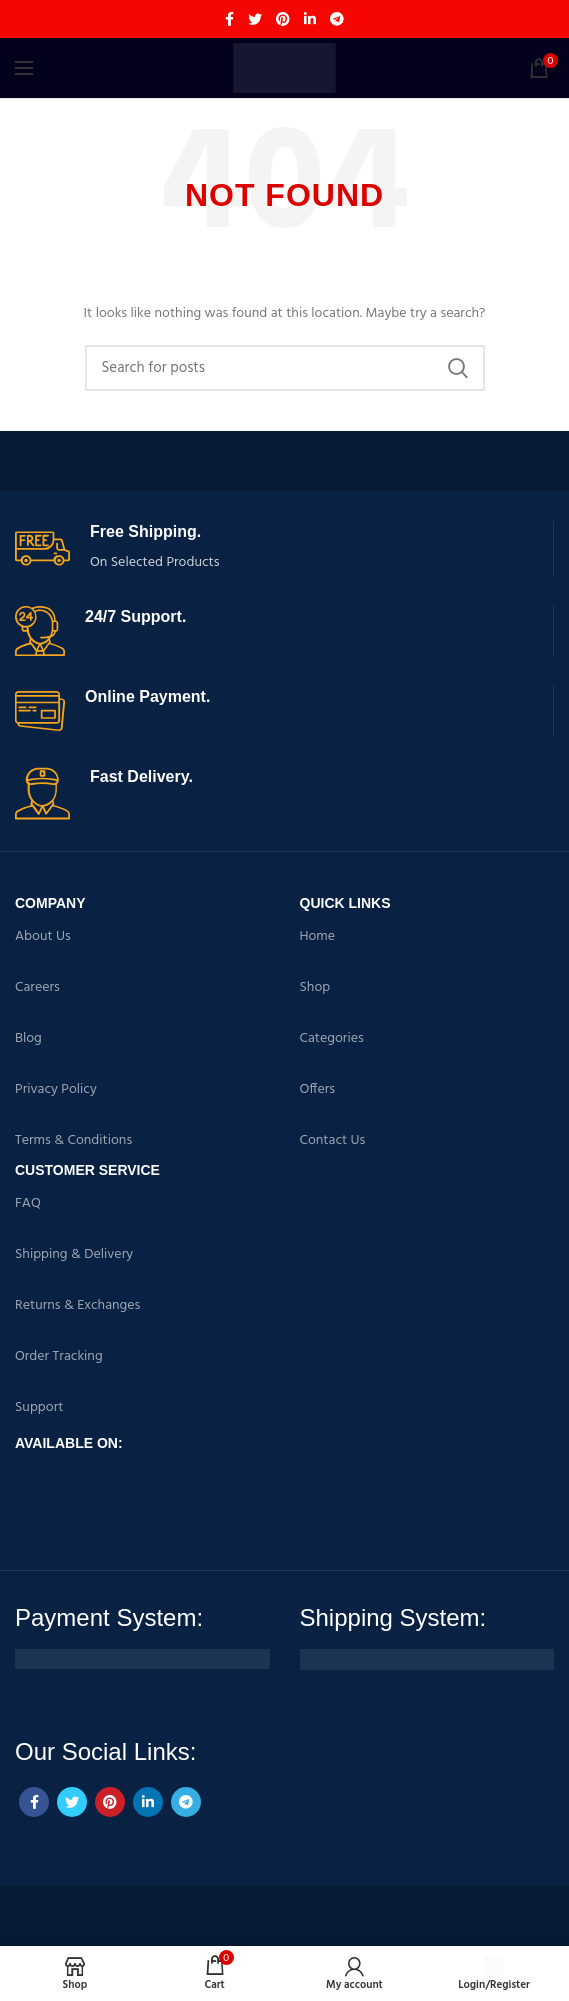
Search (458, 368)
